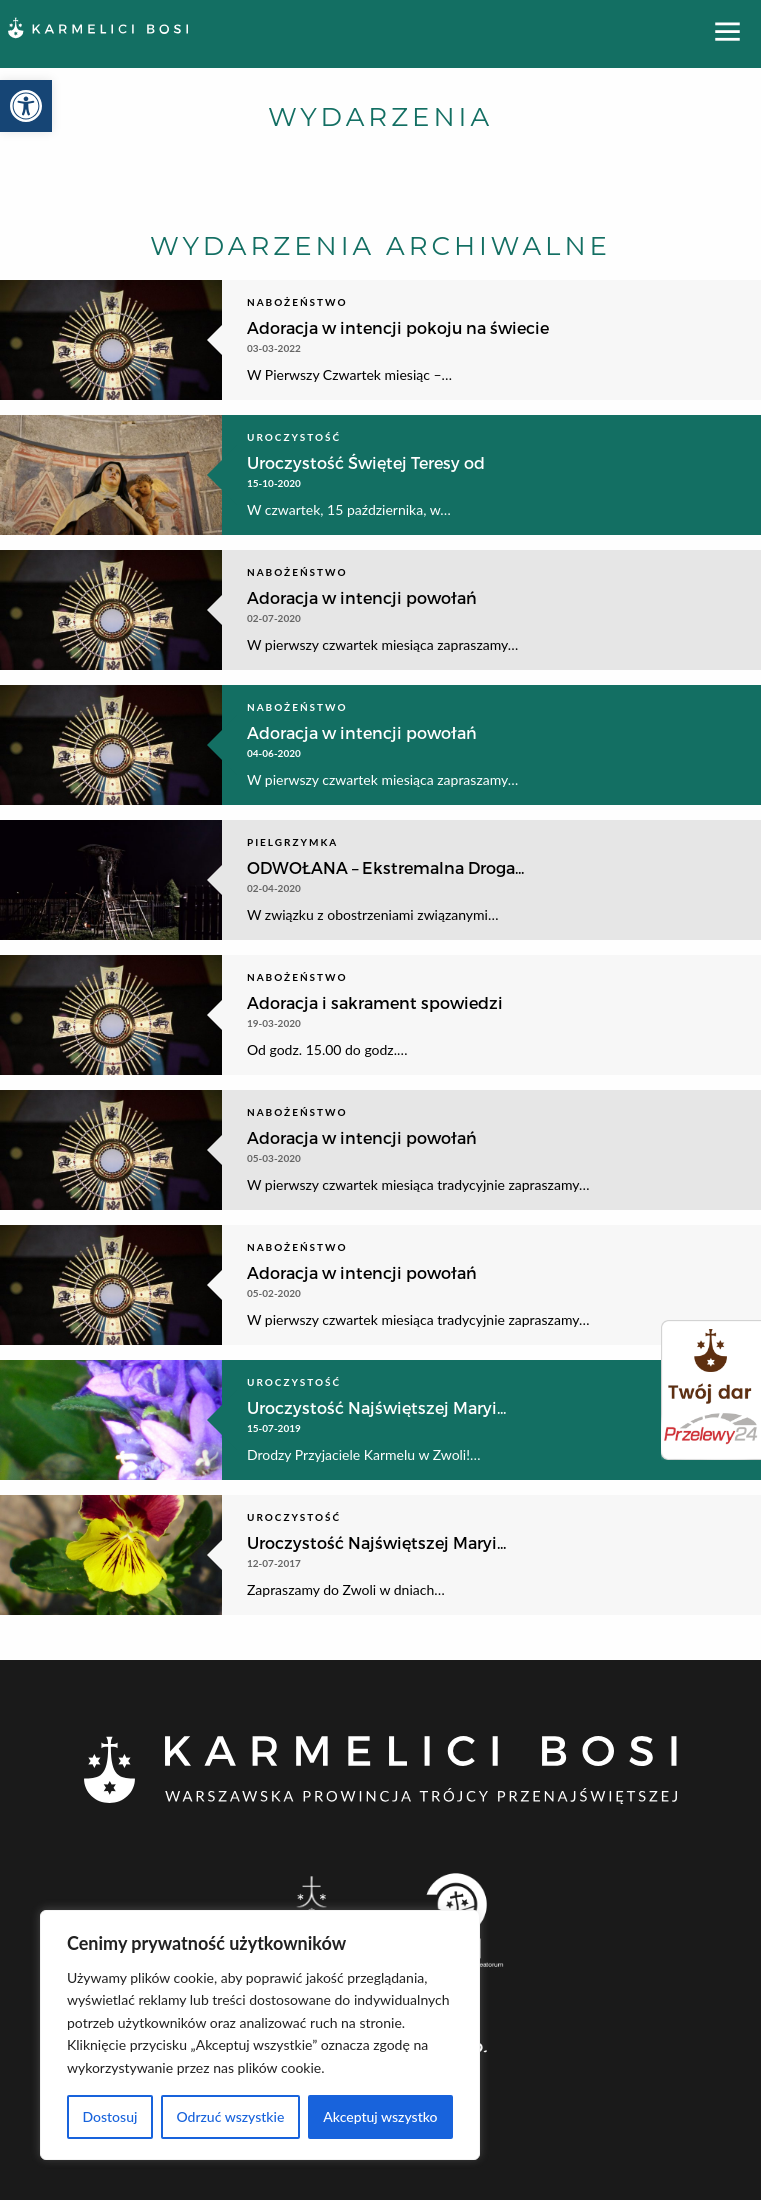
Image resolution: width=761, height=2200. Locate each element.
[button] (26, 106)
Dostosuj (109, 2116)
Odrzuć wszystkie (230, 2116)
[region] (260, 2035)
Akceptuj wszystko (380, 2116)
